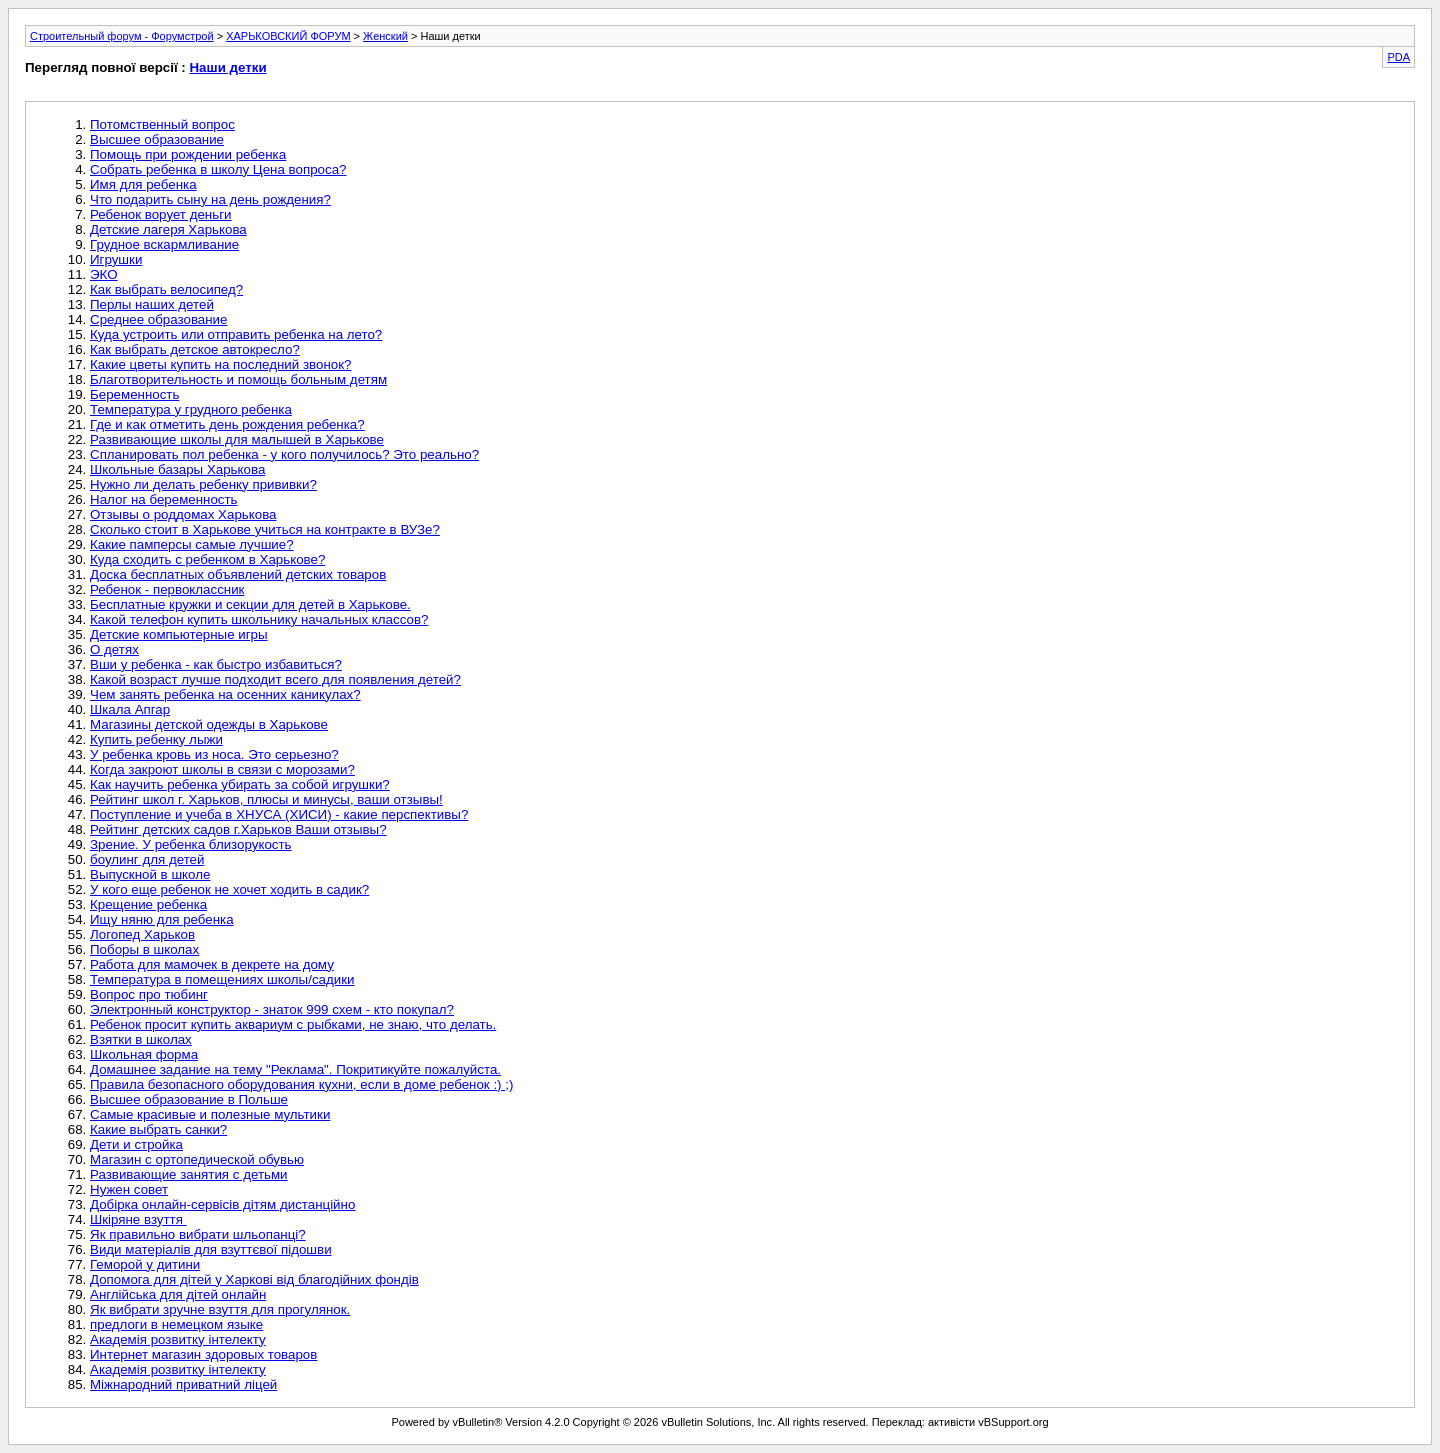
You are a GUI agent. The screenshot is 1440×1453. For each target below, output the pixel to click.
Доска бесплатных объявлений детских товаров (238, 574)
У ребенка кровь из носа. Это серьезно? (214, 754)
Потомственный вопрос (162, 124)
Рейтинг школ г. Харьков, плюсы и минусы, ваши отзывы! (266, 799)
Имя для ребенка (143, 184)
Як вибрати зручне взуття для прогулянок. (220, 1309)
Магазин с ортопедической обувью (197, 1159)
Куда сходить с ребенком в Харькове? (207, 559)
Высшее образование (157, 139)
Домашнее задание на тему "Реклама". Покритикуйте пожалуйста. (295, 1069)
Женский (385, 36)
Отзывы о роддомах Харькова (183, 514)
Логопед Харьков (142, 934)
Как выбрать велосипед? (166, 289)
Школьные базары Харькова (177, 469)
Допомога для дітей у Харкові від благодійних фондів (254, 1279)
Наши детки (227, 67)
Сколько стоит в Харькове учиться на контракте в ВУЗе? (265, 529)
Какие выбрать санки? (158, 1129)
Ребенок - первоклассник (167, 589)
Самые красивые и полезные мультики (210, 1114)
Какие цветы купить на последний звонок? (220, 364)
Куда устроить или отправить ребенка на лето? (236, 334)
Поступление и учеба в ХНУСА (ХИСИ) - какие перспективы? (279, 814)
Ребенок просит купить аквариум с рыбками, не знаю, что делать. (293, 1024)
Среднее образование (158, 319)
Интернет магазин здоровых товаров (203, 1354)
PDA (1398, 57)
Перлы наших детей (152, 304)
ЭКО (104, 274)
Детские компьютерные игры (179, 634)
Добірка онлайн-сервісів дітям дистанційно (222, 1204)
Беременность (134, 394)
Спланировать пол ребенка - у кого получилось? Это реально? (284, 454)
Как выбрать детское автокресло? (195, 349)
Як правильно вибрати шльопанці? (198, 1234)
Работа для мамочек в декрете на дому (212, 964)
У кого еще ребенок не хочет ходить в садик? (229, 889)
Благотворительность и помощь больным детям (238, 379)
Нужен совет (129, 1189)
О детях (114, 649)
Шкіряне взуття (138, 1219)
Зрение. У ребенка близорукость (191, 844)
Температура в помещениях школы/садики (222, 979)
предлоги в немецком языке (176, 1324)
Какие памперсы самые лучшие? (192, 544)
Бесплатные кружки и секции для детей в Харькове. (250, 604)
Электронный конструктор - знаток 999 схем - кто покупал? (272, 1009)
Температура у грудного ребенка (191, 409)
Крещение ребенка (148, 904)
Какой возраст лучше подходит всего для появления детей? (275, 679)
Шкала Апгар (130, 709)
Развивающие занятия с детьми (189, 1174)
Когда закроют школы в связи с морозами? (222, 769)
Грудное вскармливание (164, 244)
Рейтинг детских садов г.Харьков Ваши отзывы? (238, 829)
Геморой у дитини (145, 1264)
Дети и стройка (136, 1144)
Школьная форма (144, 1054)
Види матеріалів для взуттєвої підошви (211, 1249)
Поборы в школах (144, 949)
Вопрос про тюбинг (149, 994)
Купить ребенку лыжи (156, 739)
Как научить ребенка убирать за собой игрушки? (240, 784)
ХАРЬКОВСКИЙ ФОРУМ (288, 36)
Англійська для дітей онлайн (178, 1294)
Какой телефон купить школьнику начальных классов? (259, 619)
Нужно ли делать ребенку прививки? (203, 484)
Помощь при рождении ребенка (188, 154)
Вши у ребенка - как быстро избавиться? (216, 664)
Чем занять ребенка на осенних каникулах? (225, 694)
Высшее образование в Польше (189, 1099)
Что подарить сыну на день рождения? (210, 199)
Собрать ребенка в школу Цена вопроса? (218, 169)
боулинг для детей (147, 859)
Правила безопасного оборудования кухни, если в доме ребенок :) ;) (301, 1084)
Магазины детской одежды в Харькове (209, 724)
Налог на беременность (164, 499)
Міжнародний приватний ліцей (183, 1384)
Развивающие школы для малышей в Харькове (237, 439)
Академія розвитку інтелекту (178, 1339)
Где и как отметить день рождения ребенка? (227, 424)
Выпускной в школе (150, 874)
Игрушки (116, 259)
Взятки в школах (141, 1039)
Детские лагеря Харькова (168, 229)
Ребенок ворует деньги (160, 214)
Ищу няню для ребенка (162, 919)
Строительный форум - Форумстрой (122, 36)
